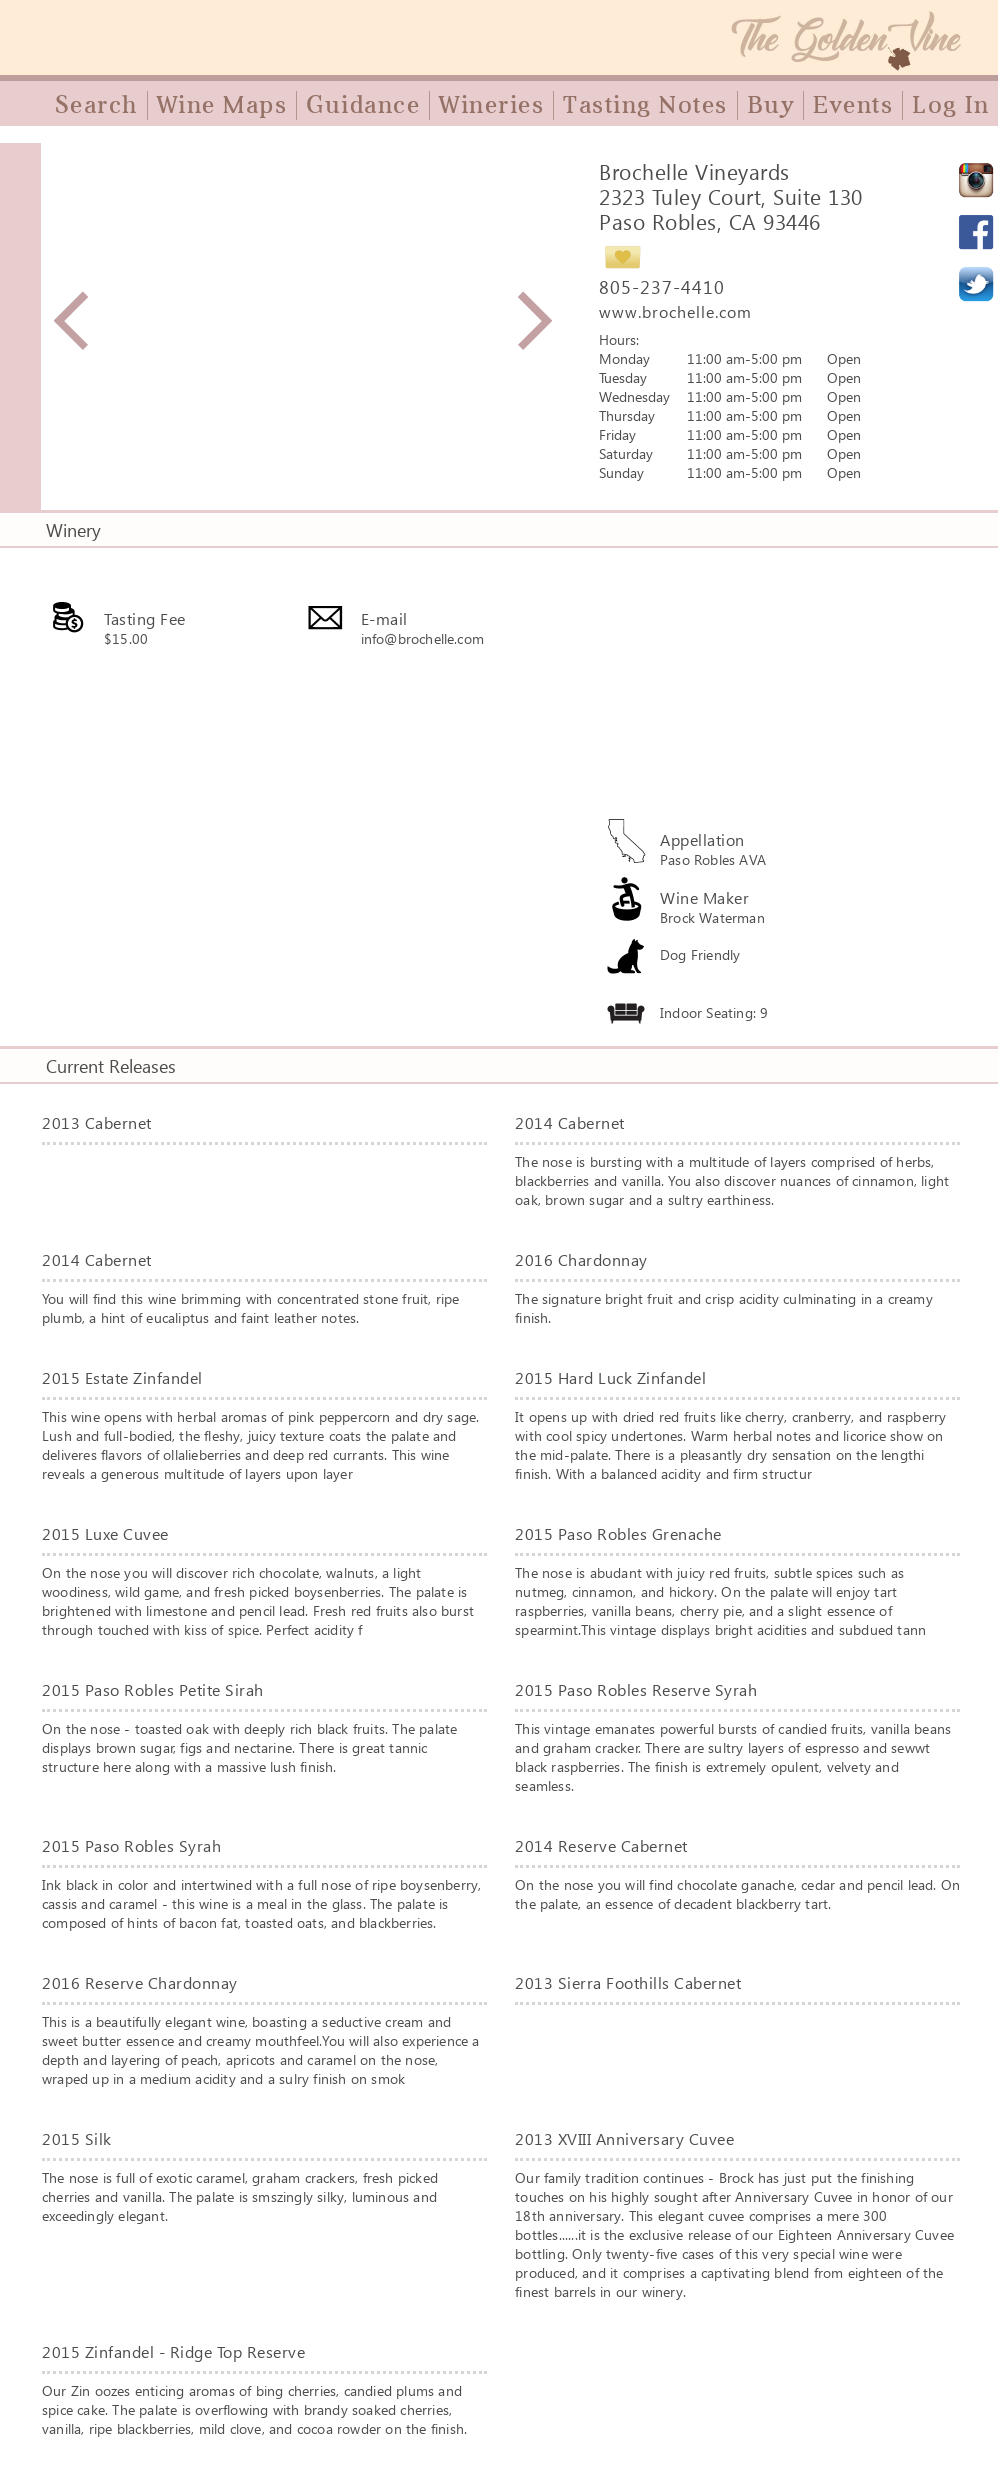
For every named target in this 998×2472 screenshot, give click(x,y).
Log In (950, 105)
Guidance (363, 105)
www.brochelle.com (675, 311)
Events (853, 105)
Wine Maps (222, 105)
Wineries (491, 105)
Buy (771, 105)
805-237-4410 (662, 287)
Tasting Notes (645, 105)
